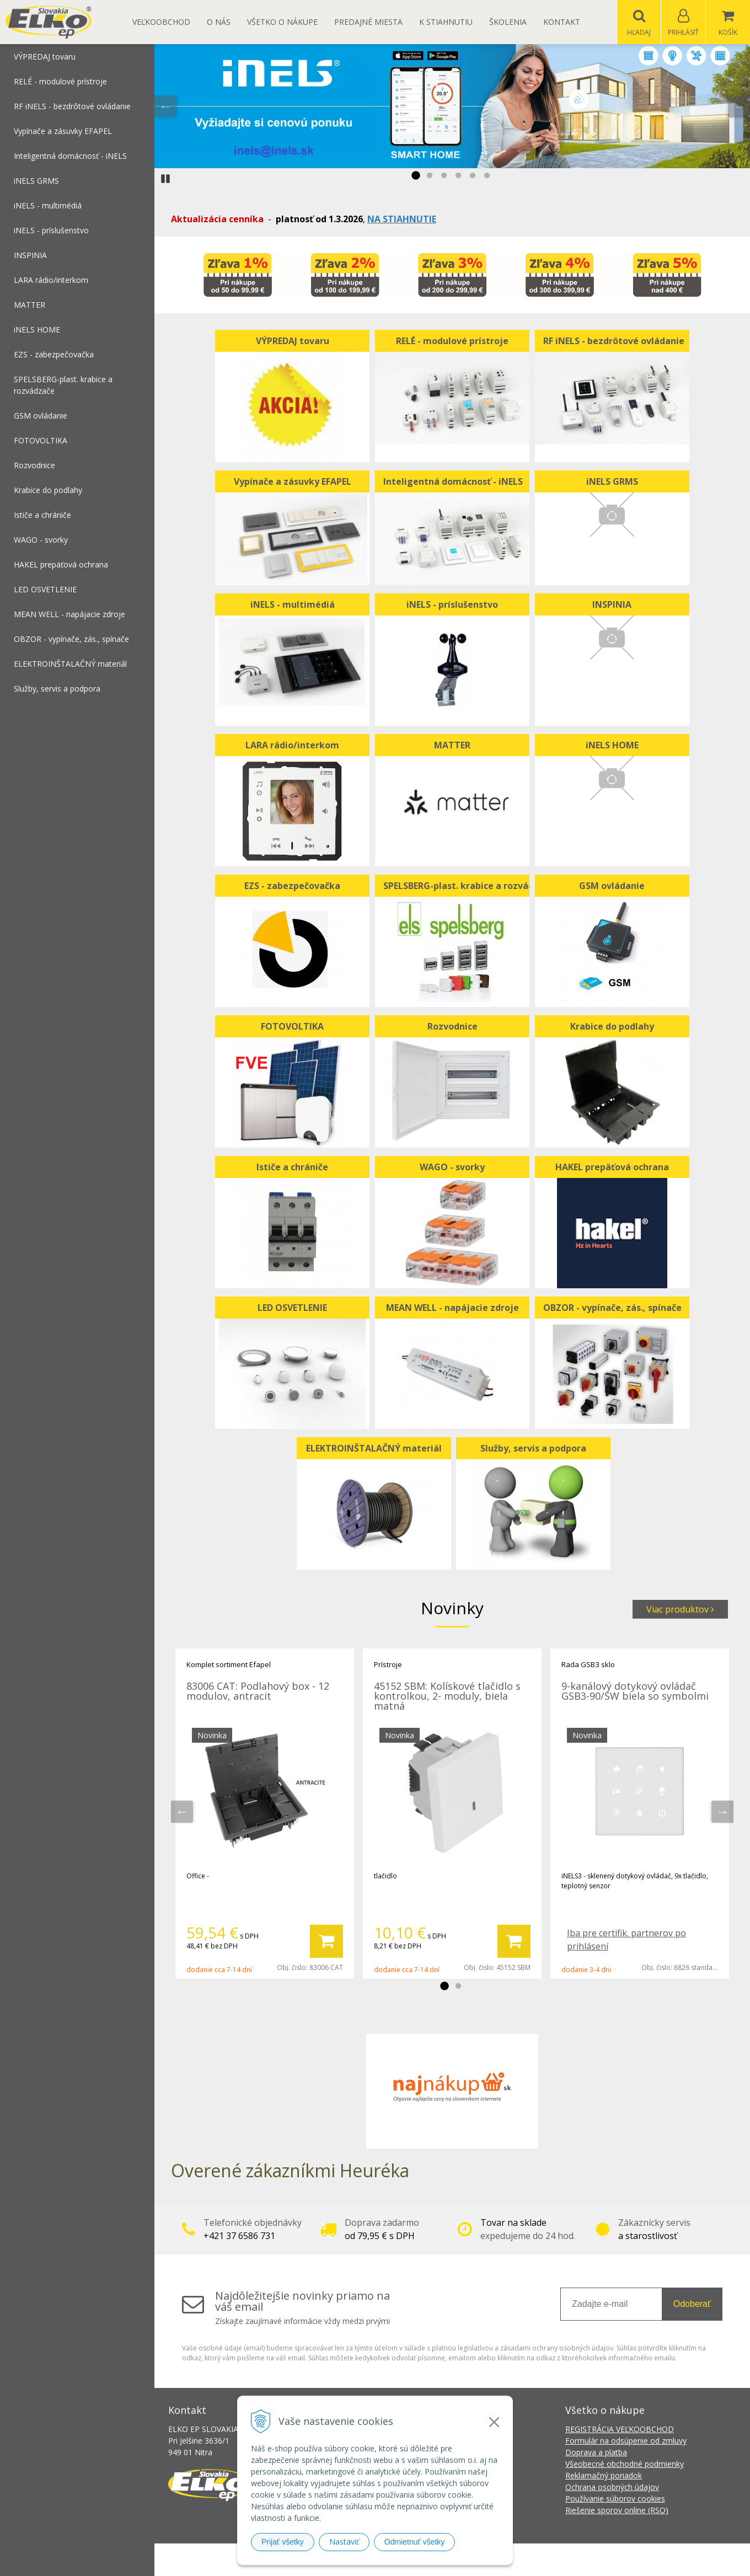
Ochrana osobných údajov (612, 2487)
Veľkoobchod (161, 22)
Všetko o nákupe (282, 22)
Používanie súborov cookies (615, 2499)
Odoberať (692, 2304)
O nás (219, 22)
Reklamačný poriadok (603, 2476)
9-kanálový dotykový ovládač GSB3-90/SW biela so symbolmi (635, 1691)
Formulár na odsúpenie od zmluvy (626, 2441)
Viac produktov (680, 1610)
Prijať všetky (282, 2541)
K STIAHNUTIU (446, 22)
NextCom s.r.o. (573, 2559)
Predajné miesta (368, 22)
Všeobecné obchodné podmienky (624, 2464)
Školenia (508, 22)
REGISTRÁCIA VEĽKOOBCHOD (619, 2429)
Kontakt (561, 22)
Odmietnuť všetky (414, 2541)
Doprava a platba (596, 2453)
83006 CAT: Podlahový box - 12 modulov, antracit (257, 1691)
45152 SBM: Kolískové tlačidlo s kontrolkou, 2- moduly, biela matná (447, 1696)
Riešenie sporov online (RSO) (616, 2510)
